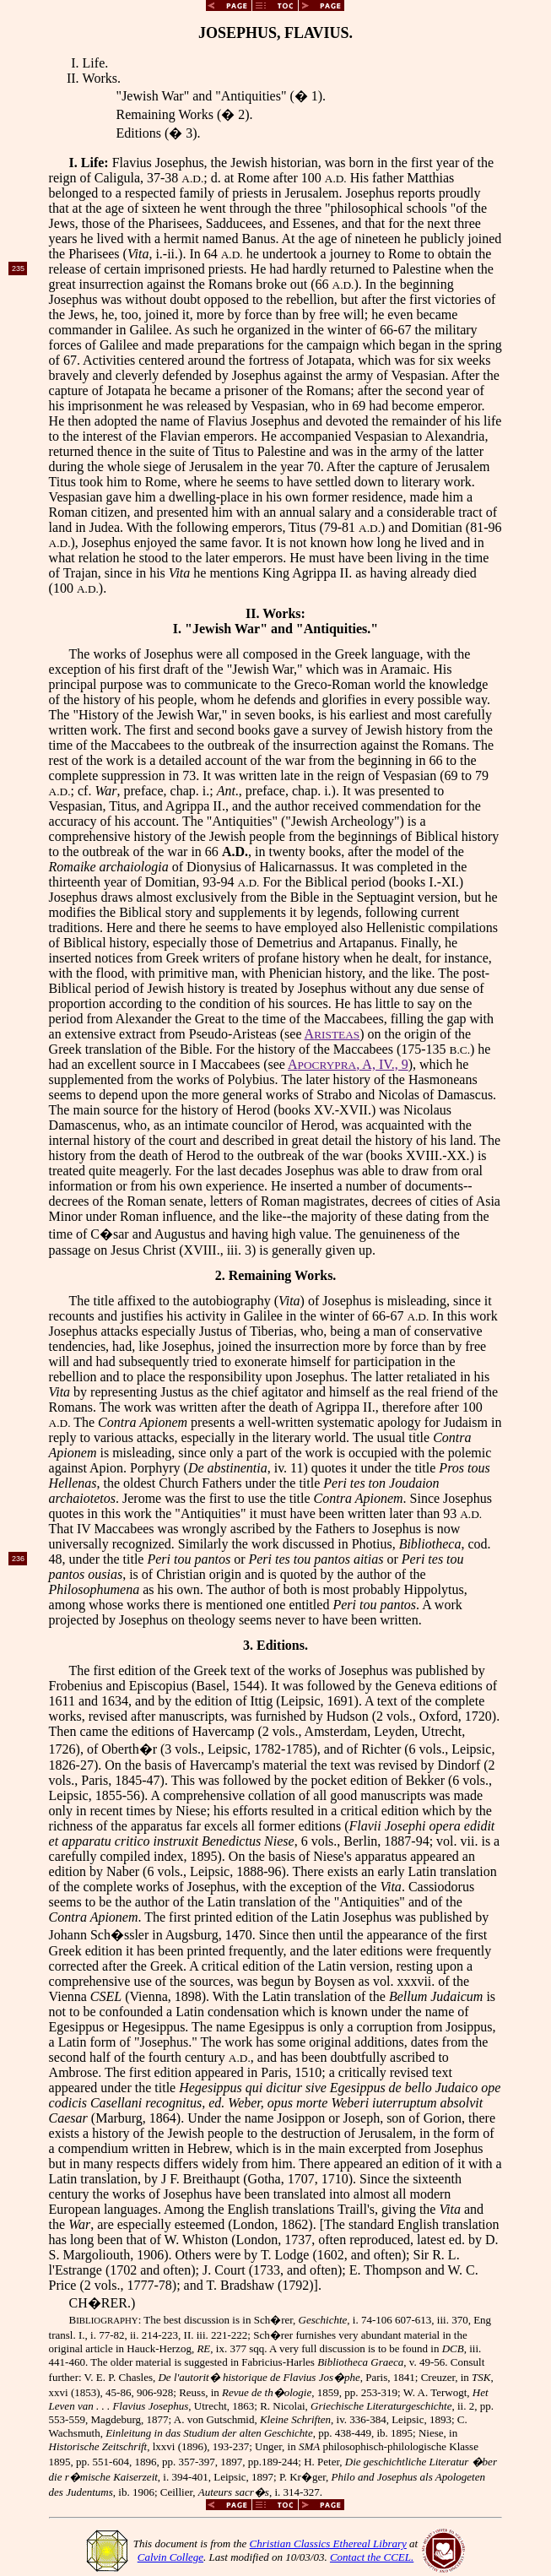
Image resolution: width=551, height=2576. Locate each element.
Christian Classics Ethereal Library (328, 2543)
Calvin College (170, 2557)
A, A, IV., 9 (348, 1064)
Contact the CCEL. (371, 2557)
